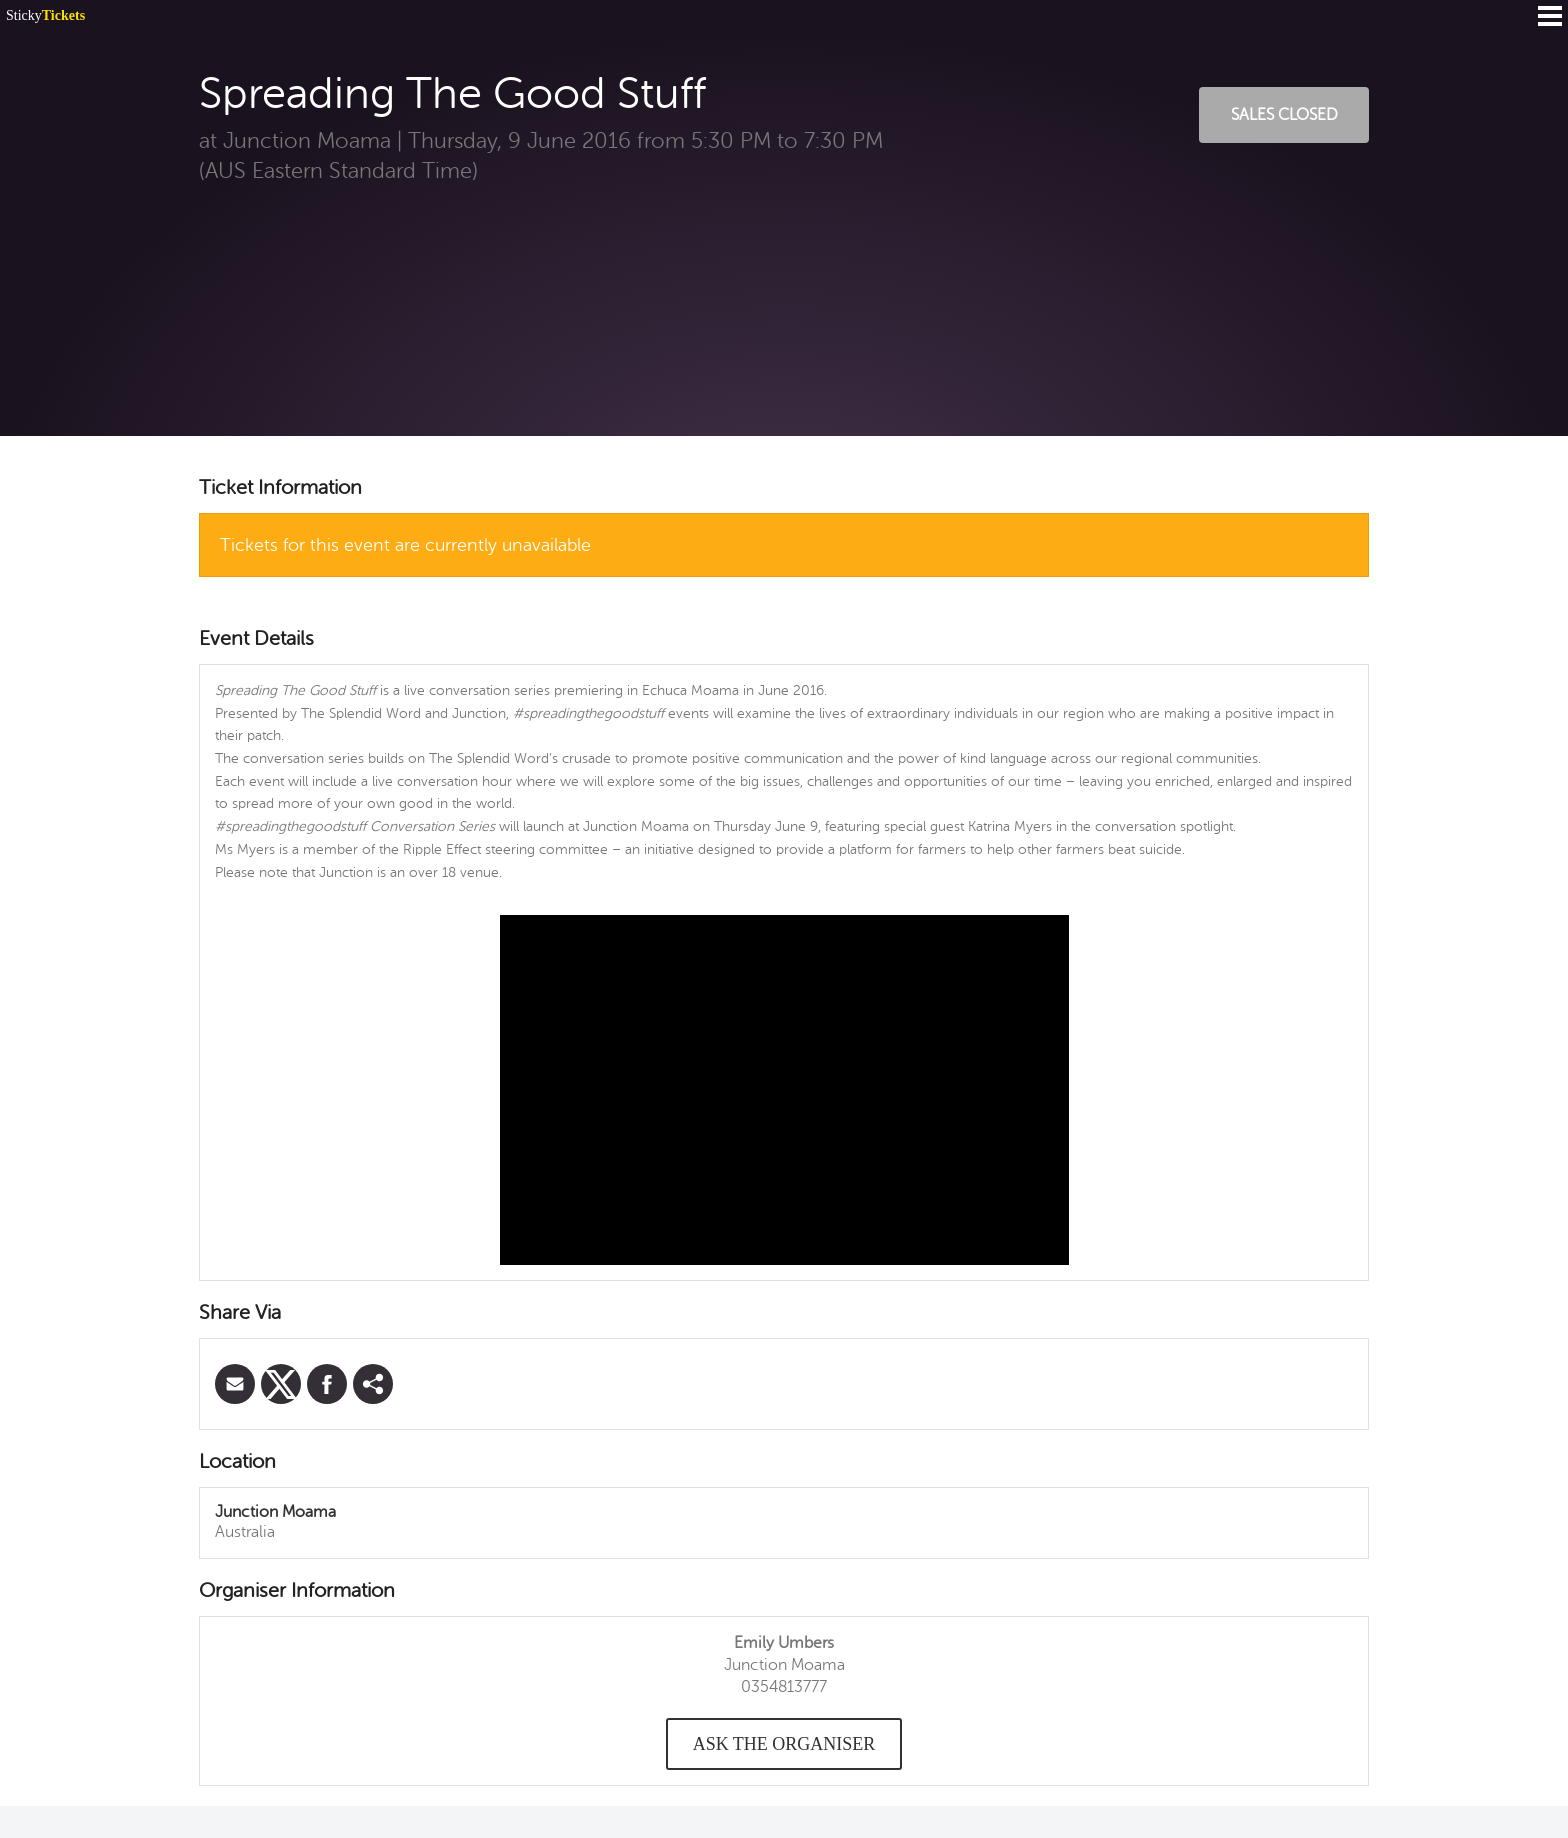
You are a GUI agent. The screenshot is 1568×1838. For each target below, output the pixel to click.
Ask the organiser (784, 1744)
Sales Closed (1284, 115)
